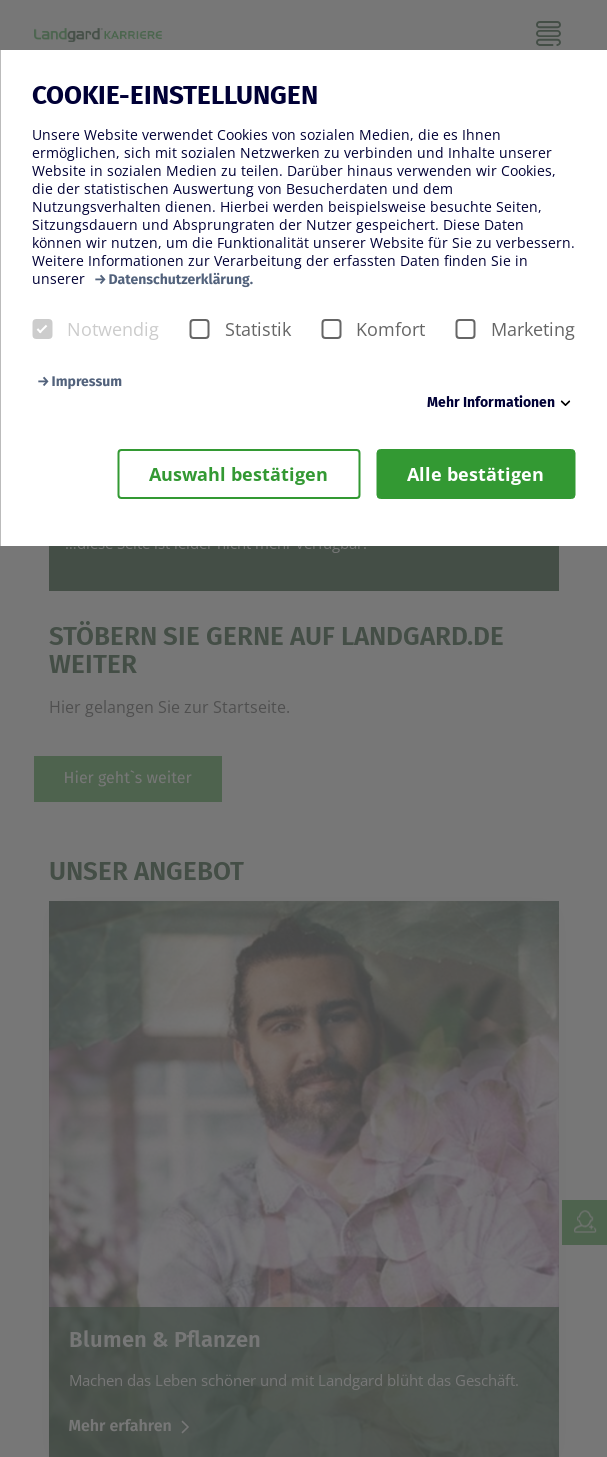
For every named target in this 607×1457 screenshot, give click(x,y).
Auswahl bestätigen (238, 474)
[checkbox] (42, 329)
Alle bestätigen (475, 474)
